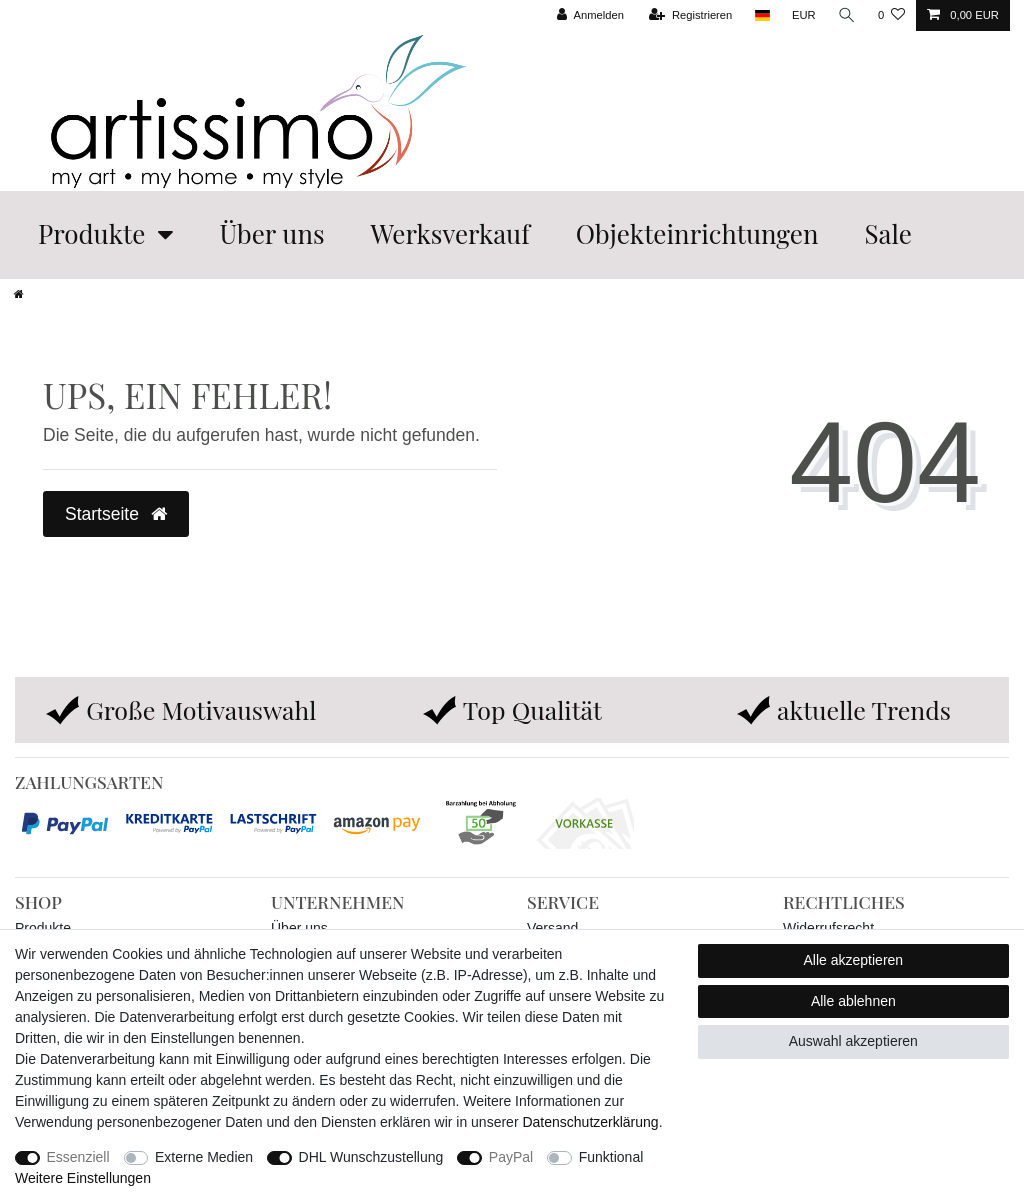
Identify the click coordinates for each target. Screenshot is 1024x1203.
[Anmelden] (590, 15)
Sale (887, 233)
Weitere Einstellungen (83, 1178)
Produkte (91, 233)
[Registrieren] (690, 15)
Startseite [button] (116, 514)
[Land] (761, 15)
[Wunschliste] (891, 15)
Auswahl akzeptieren (853, 1041)
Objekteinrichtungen (697, 233)
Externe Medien (204, 1157)
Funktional (611, 1157)
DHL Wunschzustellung (371, 1157)
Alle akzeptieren (854, 960)
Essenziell (78, 1157)
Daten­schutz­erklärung (590, 1122)
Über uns (271, 233)
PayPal (511, 1157)
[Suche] (847, 15)
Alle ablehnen (853, 1001)
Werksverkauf (450, 233)
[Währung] (804, 15)
